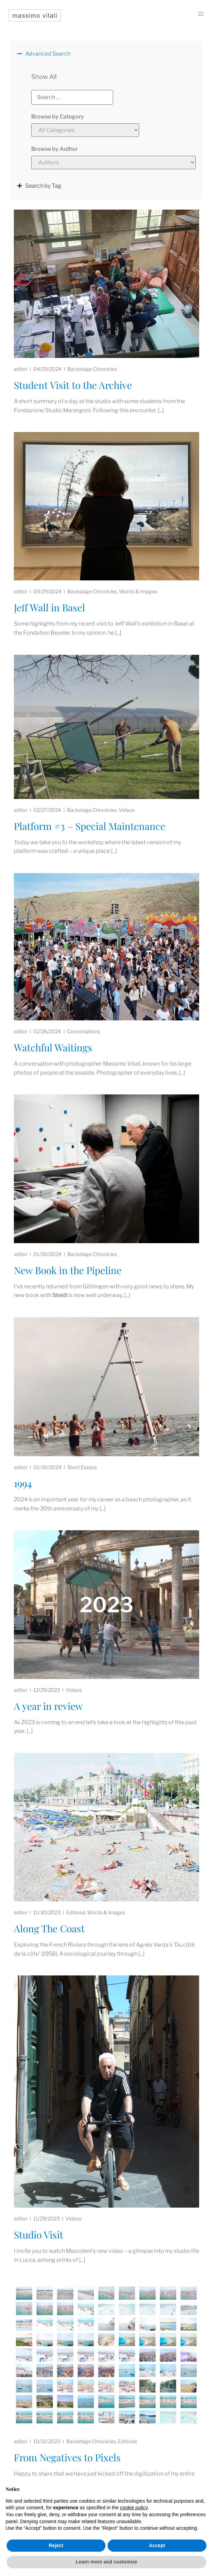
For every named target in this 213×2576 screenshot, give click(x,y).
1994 (23, 1483)
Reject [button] (56, 2545)
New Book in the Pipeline (67, 1270)
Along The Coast (49, 1928)
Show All (44, 76)
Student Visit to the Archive (73, 384)
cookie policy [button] (133, 2507)
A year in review (48, 1705)
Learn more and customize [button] (106, 2562)
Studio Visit (38, 2234)
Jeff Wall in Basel (49, 607)
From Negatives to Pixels (67, 2457)
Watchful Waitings (53, 1047)
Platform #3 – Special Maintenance (89, 826)
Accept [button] (157, 2545)
